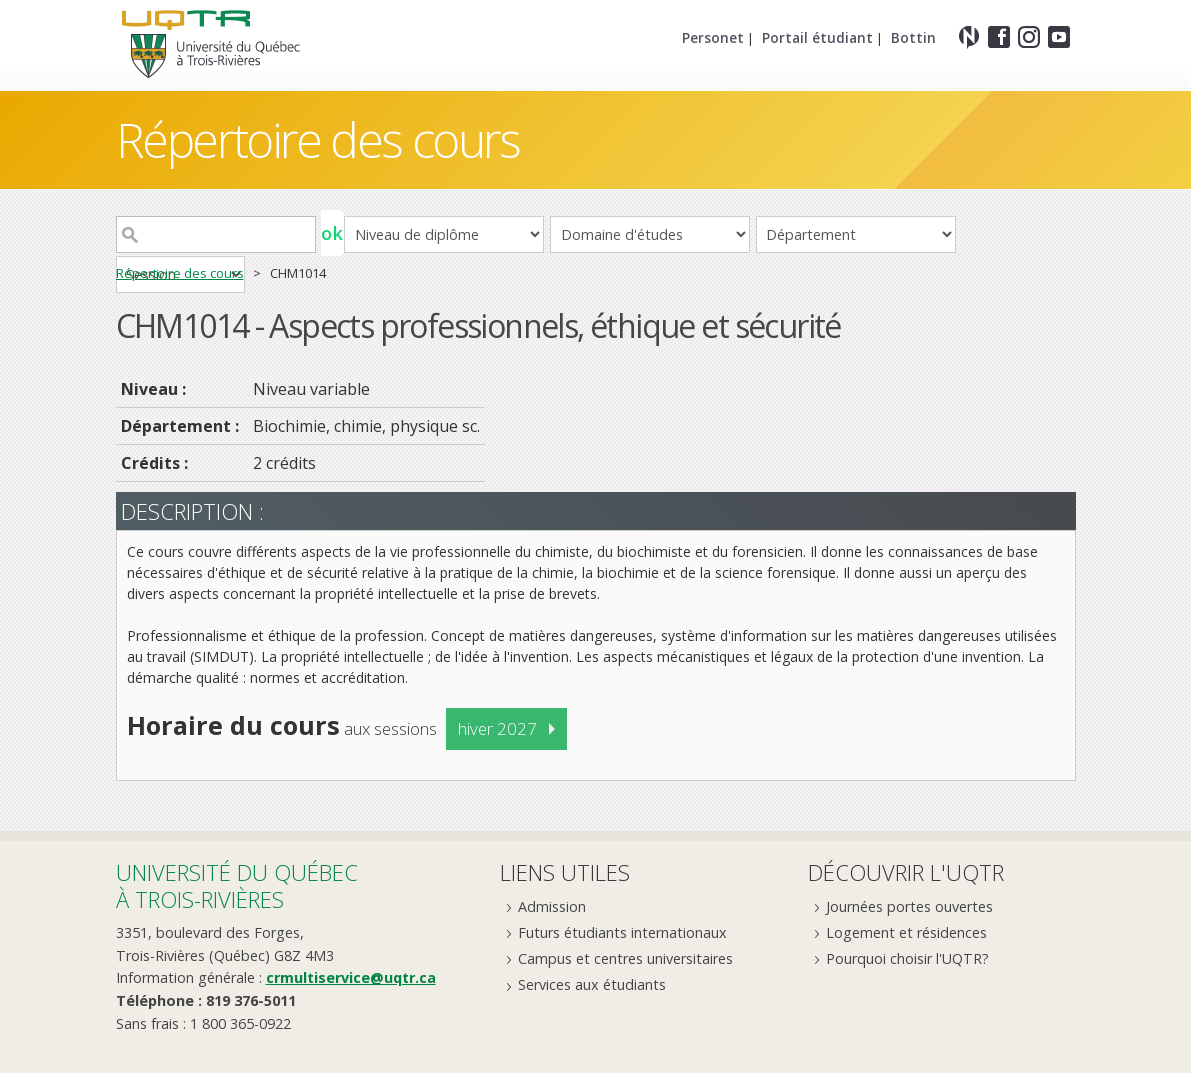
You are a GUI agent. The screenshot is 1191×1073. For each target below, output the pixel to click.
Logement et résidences (906, 932)
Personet (713, 37)
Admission (552, 906)
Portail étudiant (817, 37)
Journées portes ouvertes (909, 906)
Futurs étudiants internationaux (622, 932)
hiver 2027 (497, 728)
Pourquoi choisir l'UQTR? (907, 958)
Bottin (913, 37)
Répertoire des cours (318, 139)
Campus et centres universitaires (625, 958)
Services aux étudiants (592, 984)
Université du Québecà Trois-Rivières (237, 885)
